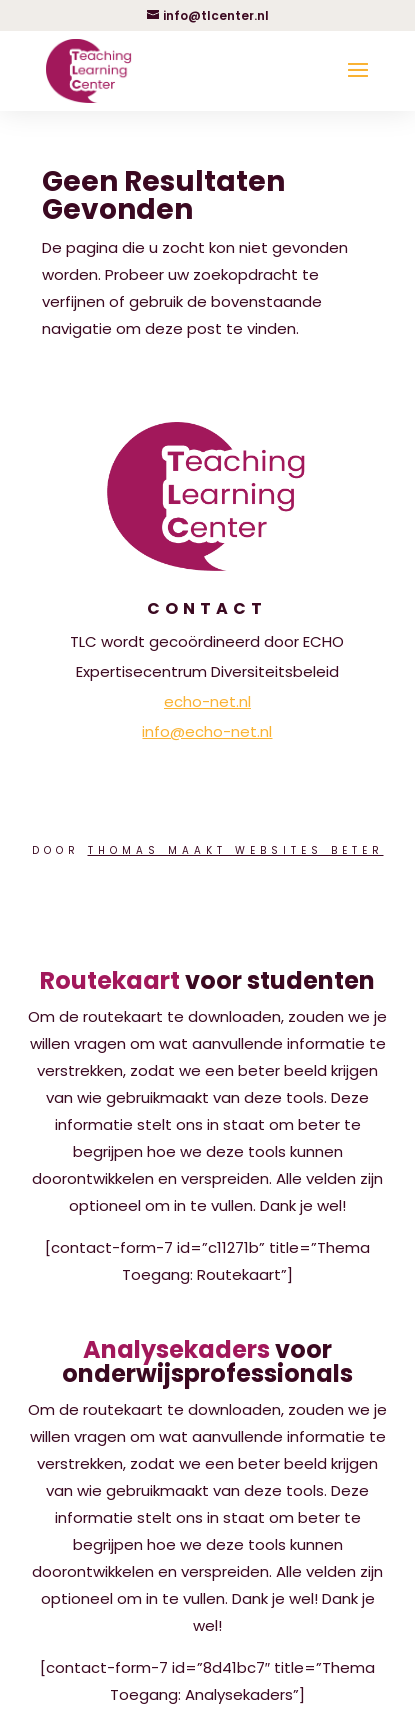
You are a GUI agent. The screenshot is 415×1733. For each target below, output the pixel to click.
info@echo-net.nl (207, 731)
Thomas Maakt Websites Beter (236, 850)
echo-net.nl (207, 701)
